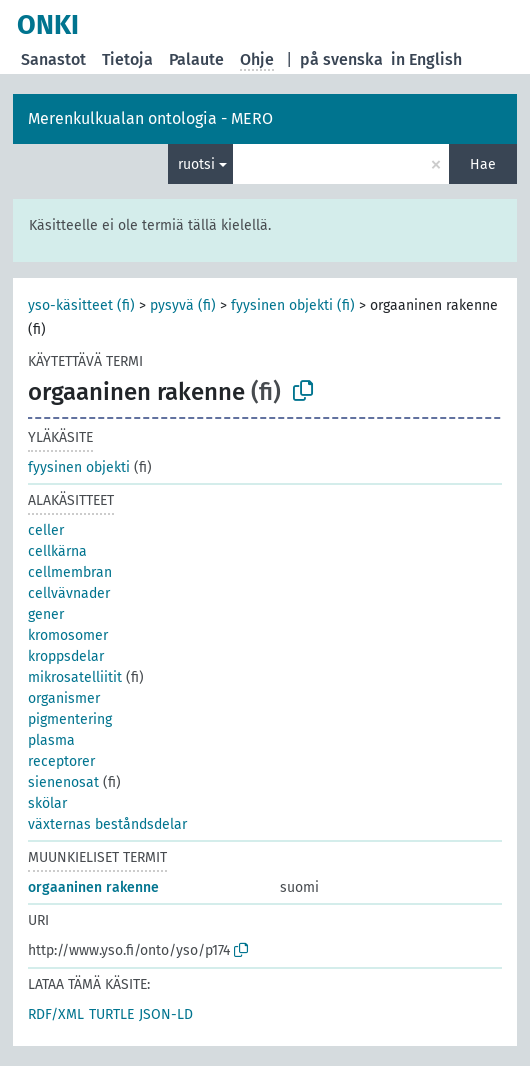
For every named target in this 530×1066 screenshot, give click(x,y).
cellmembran (70, 572)
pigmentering (70, 719)
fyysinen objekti (79, 467)
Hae (483, 164)
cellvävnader (69, 593)
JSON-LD (166, 1014)
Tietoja (127, 59)
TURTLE (111, 1014)
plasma (51, 740)
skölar (47, 803)
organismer (64, 698)
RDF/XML (56, 1014)
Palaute (196, 59)
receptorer (61, 761)
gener (46, 614)
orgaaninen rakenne (93, 887)
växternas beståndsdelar (107, 824)
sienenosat (63, 782)
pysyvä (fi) (183, 305)
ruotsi (196, 164)
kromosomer (68, 635)
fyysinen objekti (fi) (293, 305)
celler (46, 530)
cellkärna (57, 551)
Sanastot (53, 59)
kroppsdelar (66, 656)
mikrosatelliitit (75, 677)
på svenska (341, 59)
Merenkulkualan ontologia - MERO (150, 118)
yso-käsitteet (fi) (81, 305)
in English (426, 59)
